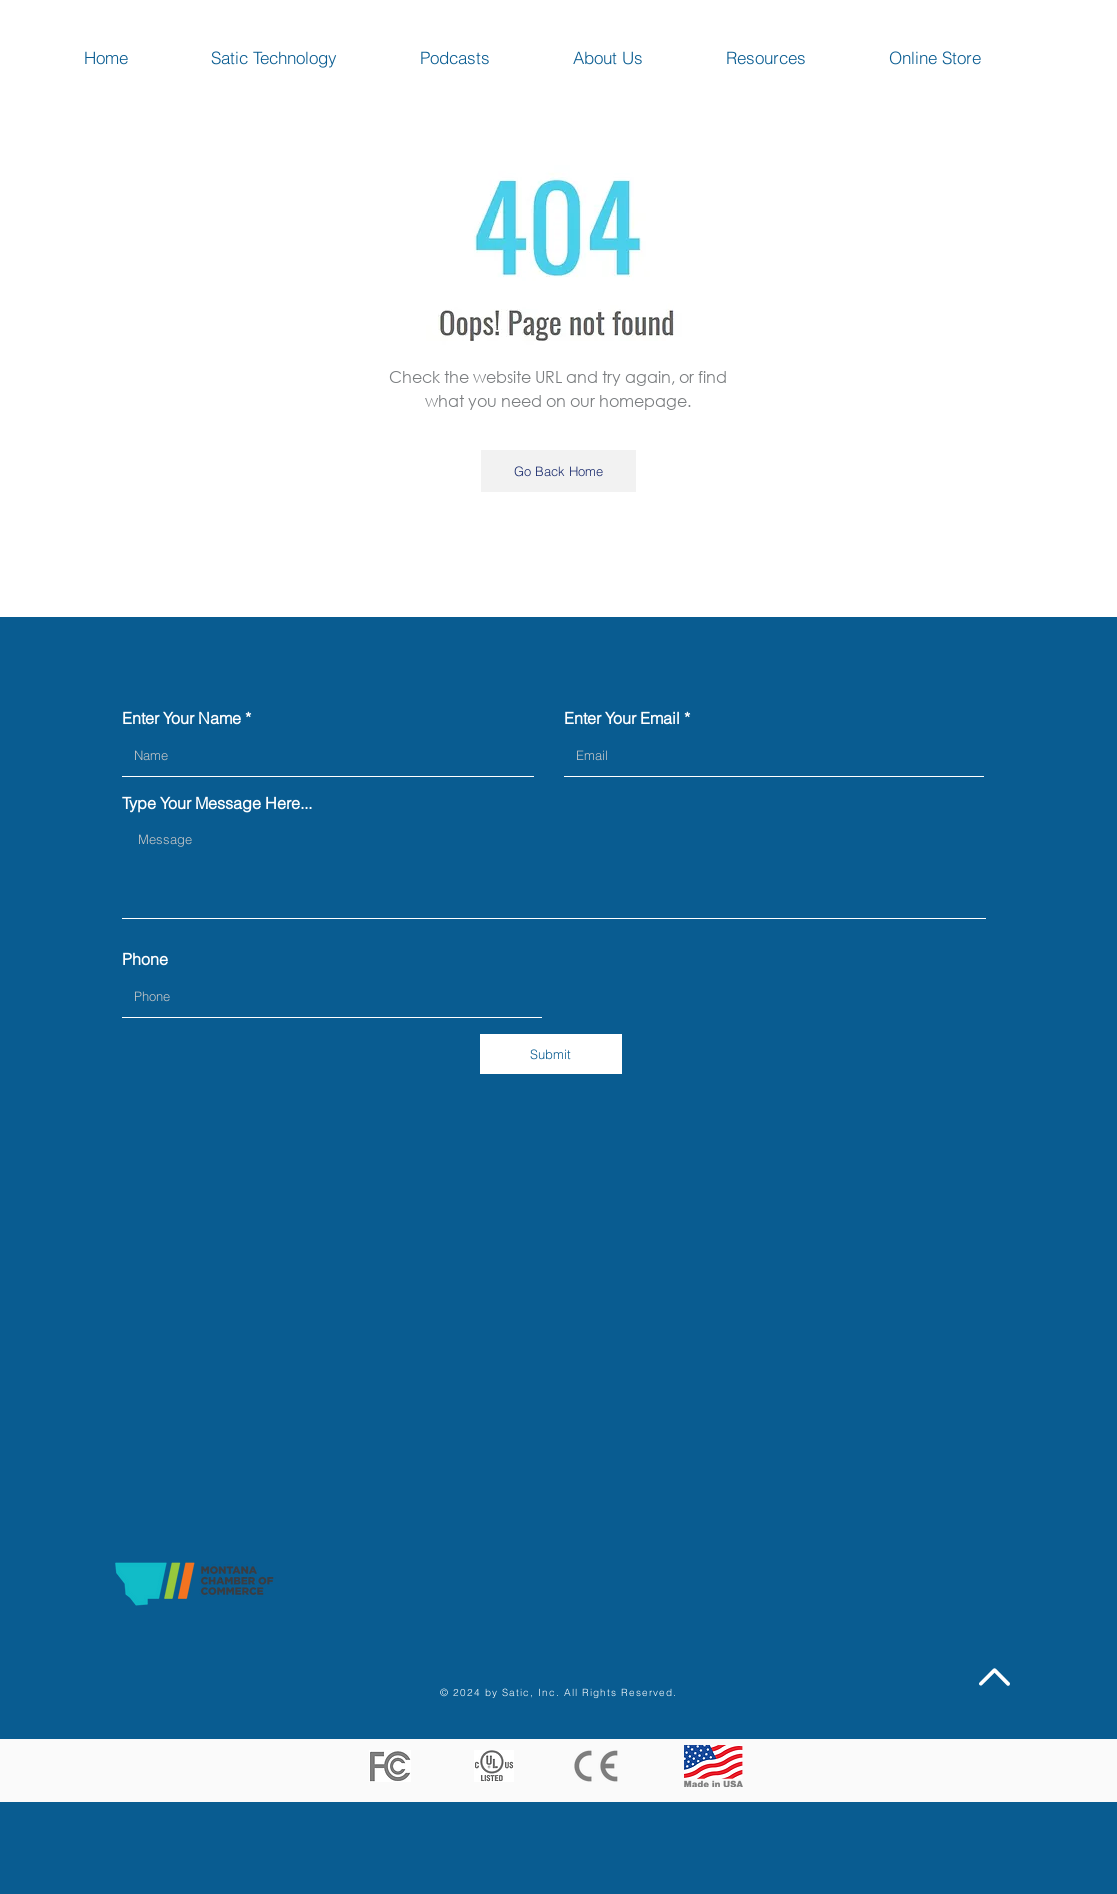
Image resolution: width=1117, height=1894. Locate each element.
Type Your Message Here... (217, 803)
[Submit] (551, 1054)
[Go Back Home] (558, 471)
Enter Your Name (181, 718)
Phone (145, 959)
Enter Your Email (622, 718)
